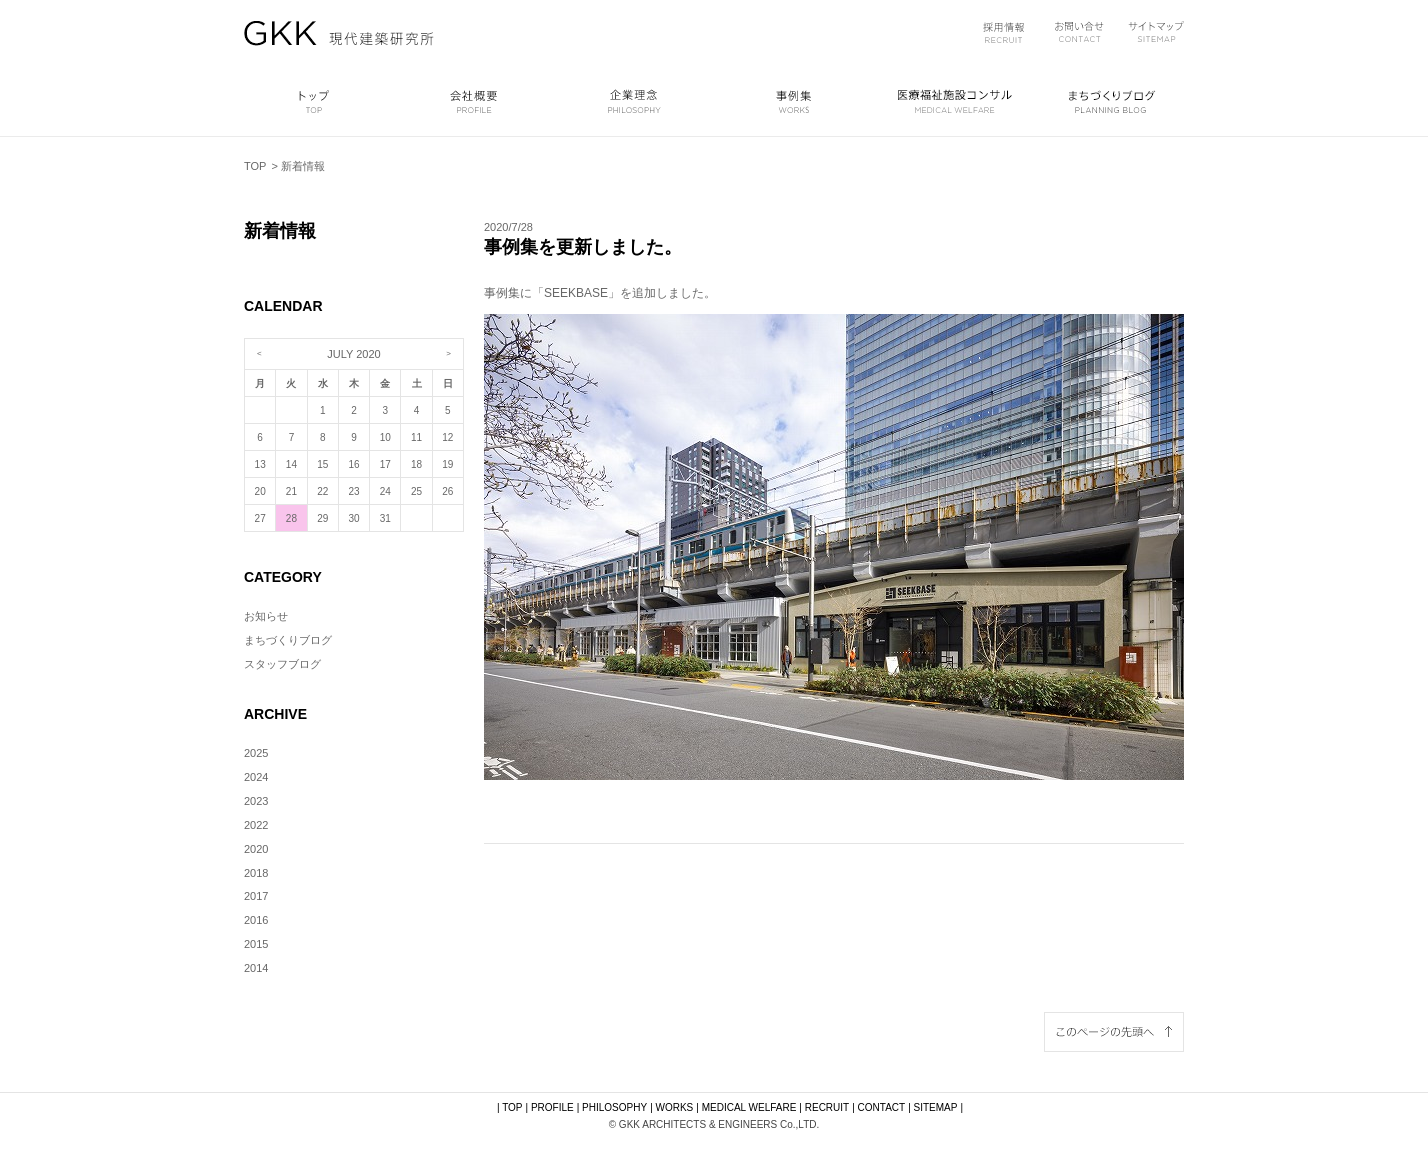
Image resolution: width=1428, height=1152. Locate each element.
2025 (256, 753)
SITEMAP (936, 1107)
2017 (256, 896)
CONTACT (882, 1107)
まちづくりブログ (288, 640)
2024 (256, 777)
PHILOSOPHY (614, 1107)
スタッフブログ (282, 664)
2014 (256, 968)
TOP (255, 166)
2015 (256, 944)
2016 (256, 920)
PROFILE (552, 1107)
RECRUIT (827, 1107)
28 (291, 518)
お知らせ (266, 616)
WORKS (675, 1107)
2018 (256, 873)
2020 (256, 849)
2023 (256, 801)
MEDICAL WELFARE (749, 1107)
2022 (256, 825)
